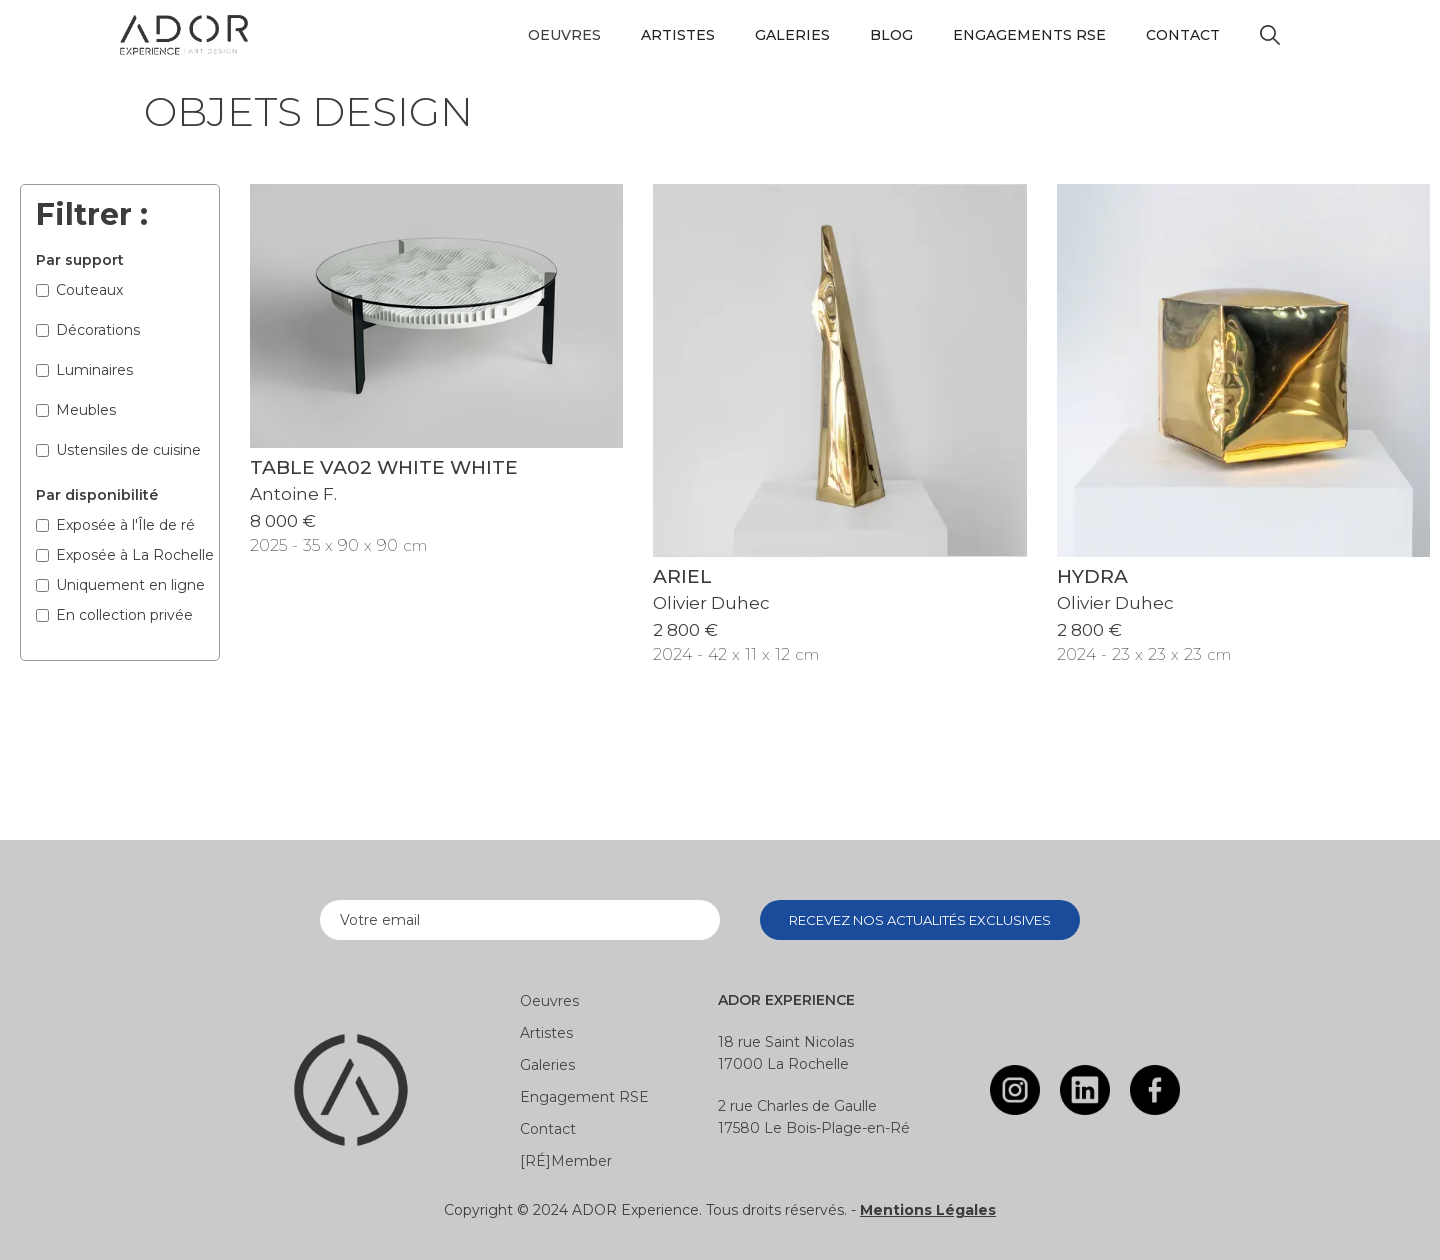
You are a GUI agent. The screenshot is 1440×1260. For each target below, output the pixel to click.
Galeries (792, 35)
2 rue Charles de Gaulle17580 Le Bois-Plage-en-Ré (814, 1117)
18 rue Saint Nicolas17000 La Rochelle (786, 1053)
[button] (564, 35)
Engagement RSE (584, 1097)
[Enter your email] (520, 920)
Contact (1183, 35)
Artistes (678, 35)
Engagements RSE (1029, 35)
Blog (891, 35)
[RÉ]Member (566, 1161)
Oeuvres (549, 1001)
